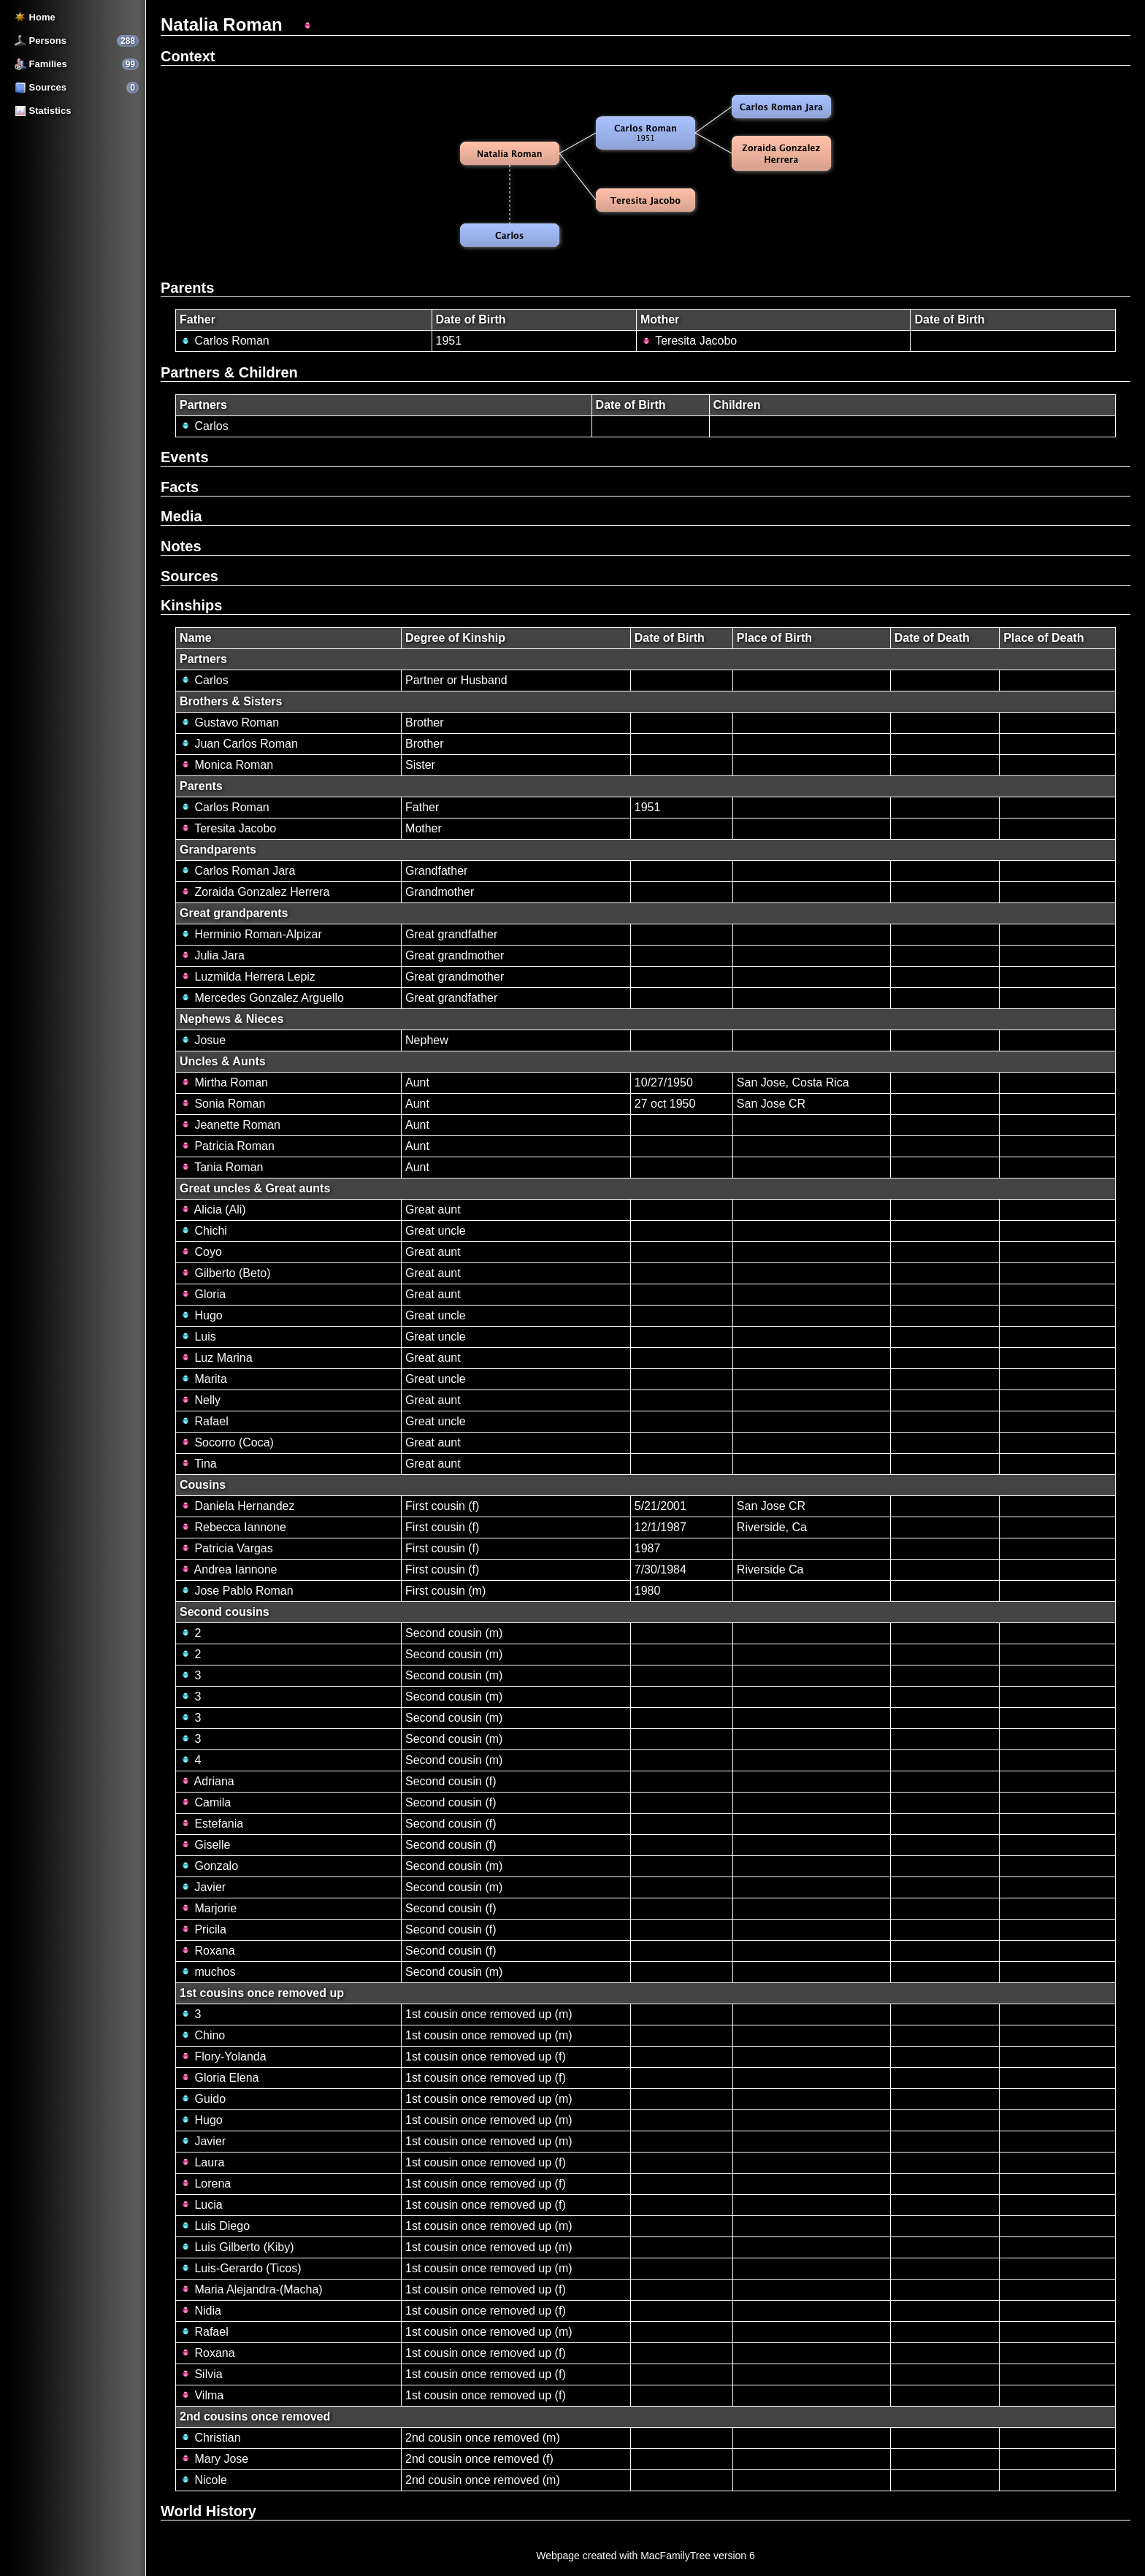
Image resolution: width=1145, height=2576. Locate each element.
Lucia (201, 2205)
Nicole (203, 2480)
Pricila (203, 1929)
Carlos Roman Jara (237, 871)
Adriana (207, 1781)
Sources (40, 87)
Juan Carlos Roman (239, 743)
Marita (203, 1379)
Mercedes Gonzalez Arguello (262, 998)
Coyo (201, 1252)
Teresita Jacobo (688, 340)
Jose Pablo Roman (237, 1590)
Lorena (205, 2183)
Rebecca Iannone (233, 1527)
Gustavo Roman (229, 722)
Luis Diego (215, 2226)
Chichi (203, 1230)
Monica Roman (226, 765)
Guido (203, 2099)
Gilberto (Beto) (225, 1273)
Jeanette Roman (230, 1125)
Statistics (43, 110)
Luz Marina (216, 1358)
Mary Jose (214, 2459)
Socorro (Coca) (227, 1442)
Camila (205, 1802)
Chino (202, 2035)
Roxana (207, 1950)
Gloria (203, 1294)
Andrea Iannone (228, 1569)
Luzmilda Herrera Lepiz (247, 976)
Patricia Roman (227, 1146)
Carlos (204, 426)
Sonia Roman (222, 1103)
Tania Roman (221, 1167)
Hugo (201, 1315)
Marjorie (208, 1908)
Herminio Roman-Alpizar (251, 934)
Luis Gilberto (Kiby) (237, 2247)
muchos (207, 1972)
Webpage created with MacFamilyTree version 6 (645, 2555)
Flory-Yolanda (223, 2056)
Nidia (200, 2310)
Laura (202, 2162)
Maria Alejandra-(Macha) (251, 2289)
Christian (210, 2437)
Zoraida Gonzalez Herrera (254, 892)
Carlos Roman (224, 340)
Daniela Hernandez (237, 1506)
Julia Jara (212, 955)
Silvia (201, 2374)
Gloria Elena (219, 2077)
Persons (40, 40)
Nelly (200, 1400)
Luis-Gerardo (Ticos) (241, 2268)
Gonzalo (209, 1866)
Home (35, 17)
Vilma (201, 2395)
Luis (198, 1336)
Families (41, 63)
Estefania (211, 1823)
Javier (203, 1887)
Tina (198, 1463)
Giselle (205, 1845)
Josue (203, 1040)
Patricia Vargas (226, 1548)
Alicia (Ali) (213, 1209)
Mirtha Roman (224, 1082)
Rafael (204, 1421)
